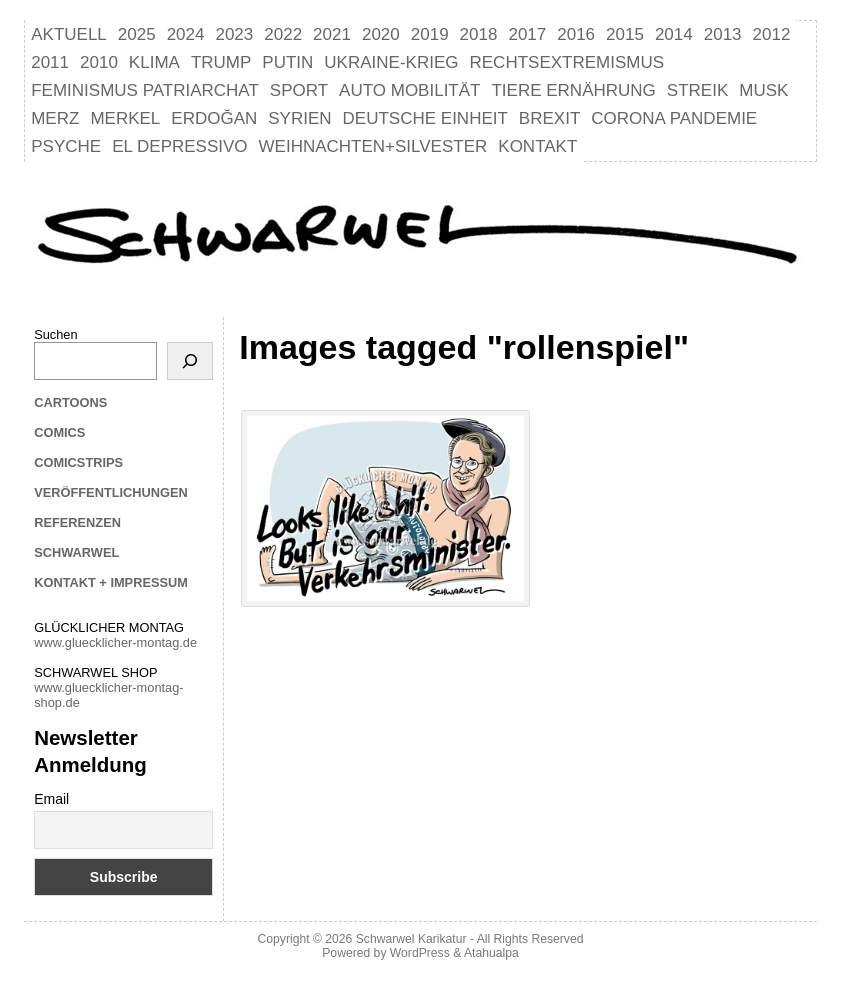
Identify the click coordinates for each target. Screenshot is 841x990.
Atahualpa (491, 953)
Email (51, 799)
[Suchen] (190, 361)
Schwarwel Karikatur (411, 939)
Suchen (55, 334)
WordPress (420, 953)
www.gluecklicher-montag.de (115, 642)
